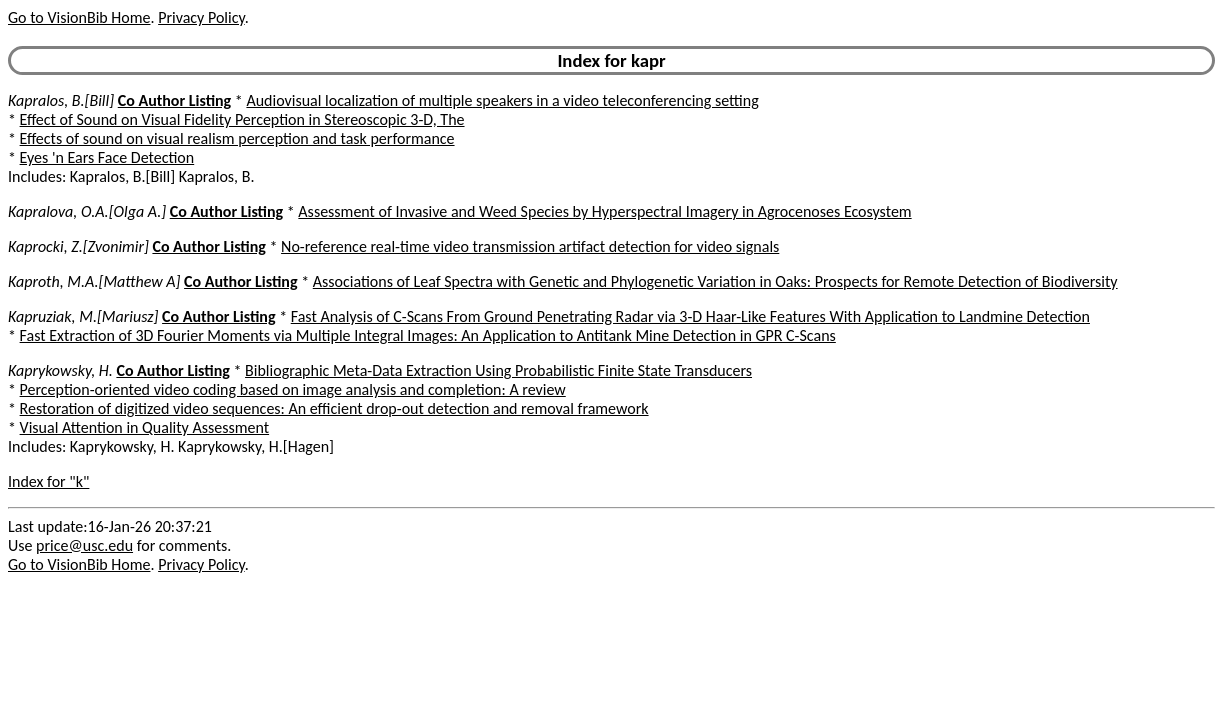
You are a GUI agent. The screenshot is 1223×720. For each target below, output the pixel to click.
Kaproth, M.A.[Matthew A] (94, 281)
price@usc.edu (84, 545)
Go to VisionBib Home (79, 17)
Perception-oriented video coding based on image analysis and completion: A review (293, 389)
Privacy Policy (201, 17)
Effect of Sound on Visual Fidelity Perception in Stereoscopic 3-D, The (242, 119)
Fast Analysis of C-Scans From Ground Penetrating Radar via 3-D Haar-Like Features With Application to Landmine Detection (690, 316)
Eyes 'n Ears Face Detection (107, 157)
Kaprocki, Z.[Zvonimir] (78, 246)
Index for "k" (48, 481)
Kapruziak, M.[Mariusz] (83, 316)
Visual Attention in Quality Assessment (145, 427)
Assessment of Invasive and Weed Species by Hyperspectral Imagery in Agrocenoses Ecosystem (604, 211)
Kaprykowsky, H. (60, 370)
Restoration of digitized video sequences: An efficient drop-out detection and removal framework (334, 408)
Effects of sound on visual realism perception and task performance (237, 138)
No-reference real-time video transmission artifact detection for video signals (530, 246)
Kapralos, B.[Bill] (61, 100)
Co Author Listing (174, 100)
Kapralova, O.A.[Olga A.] (87, 211)
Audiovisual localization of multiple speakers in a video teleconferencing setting (502, 100)
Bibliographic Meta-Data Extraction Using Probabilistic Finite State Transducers (498, 370)
